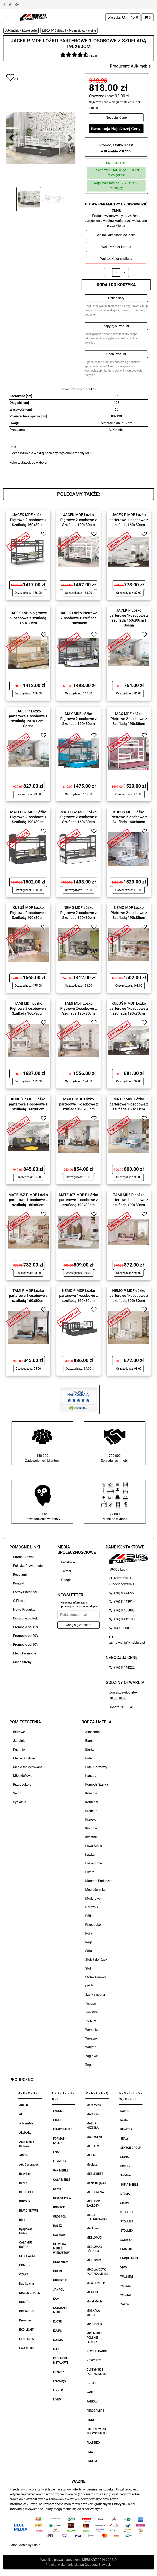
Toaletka (91, 2012)
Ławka (90, 1855)
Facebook (68, 1562)
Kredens (91, 1811)
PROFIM (91, 2461)
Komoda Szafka (96, 1784)
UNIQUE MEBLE (130, 2258)
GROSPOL (59, 2216)
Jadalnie (19, 1741)
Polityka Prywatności (28, 1566)
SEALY (124, 2138)
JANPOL (58, 2289)
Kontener (91, 1802)
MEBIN (90, 2155)
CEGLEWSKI (27, 2256)
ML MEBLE (93, 2292)
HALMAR (59, 2235)
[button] (11, 138)
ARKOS (23, 2155)
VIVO (123, 2267)
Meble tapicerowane (28, 1767)
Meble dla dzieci (25, 1758)
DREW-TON (26, 2311)
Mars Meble (94, 2105)
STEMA (125, 2193)
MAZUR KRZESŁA (92, 2125)
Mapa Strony (22, 1662)
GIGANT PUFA (62, 2198)
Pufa (88, 1933)
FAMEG (57, 2120)
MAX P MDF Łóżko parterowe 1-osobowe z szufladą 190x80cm (78, 1104)
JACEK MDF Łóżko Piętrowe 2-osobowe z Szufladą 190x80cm (78, 520)
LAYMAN (59, 2371)
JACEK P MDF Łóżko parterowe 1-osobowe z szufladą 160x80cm (129, 520)
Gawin (57, 2189)
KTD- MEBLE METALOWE (61, 2360)
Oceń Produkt (116, 354)
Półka (89, 1916)
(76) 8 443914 (122, 1602)
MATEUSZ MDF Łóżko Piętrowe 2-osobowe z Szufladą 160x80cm (78, 817)
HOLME (58, 2271)
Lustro (89, 1872)
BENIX (23, 2183)
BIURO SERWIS (28, 2210)
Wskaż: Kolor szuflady (116, 259)
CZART (23, 2274)
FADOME (58, 2111)
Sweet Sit (126, 2239)
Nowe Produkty (24, 1609)
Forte (56, 2152)
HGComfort (60, 2262)
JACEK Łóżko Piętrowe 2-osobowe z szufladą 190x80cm (78, 618)
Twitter (66, 1571)
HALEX (57, 2225)
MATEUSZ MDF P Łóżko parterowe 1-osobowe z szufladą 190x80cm (78, 1200)
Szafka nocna (95, 1995)
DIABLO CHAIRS (29, 2292)
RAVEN (124, 2111)
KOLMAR (59, 2340)
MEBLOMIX (93, 2260)
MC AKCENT (94, 2137)
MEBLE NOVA (95, 2192)
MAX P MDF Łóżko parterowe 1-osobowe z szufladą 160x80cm (129, 1104)
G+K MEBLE (60, 2170)
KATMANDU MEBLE (61, 2310)
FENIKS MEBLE (63, 2129)
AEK (22, 2114)
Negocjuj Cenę (116, 117)
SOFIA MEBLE (129, 2184)
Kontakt (18, 1583)
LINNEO (58, 2390)
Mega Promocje (24, 1653)
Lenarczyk (59, 2381)
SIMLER (125, 2166)
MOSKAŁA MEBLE (93, 2313)
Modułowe (93, 1898)
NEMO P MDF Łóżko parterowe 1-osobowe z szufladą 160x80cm (78, 1295)
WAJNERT (126, 2276)
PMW (89, 2451)
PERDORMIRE (95, 2410)
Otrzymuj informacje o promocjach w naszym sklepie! (79, 1604)
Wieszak (91, 2038)
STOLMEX (126, 2230)
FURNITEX (59, 2161)
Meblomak (93, 2228)
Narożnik (91, 1907)
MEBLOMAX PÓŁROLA (94, 2249)
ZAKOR (125, 2304)
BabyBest (25, 2173)
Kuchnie (19, 1749)
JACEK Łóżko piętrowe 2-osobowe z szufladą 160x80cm (28, 618)
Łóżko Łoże (93, 1863)
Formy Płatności (25, 1592)
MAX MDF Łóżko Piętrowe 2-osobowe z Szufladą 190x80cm (129, 718)
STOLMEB (126, 2221)
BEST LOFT (26, 2192)
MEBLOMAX (94, 2237)
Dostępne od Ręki (25, 1618)
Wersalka (92, 2030)
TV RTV (90, 2021)
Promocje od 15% (25, 1627)
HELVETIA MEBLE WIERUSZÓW (61, 2248)
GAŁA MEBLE (61, 2179)
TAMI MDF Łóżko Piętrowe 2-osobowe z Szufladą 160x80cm (28, 1008)
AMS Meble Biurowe (26, 2144)
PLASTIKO (93, 2442)
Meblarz (91, 2164)
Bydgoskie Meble (26, 2231)
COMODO (25, 2265)
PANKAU (92, 2401)
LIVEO (57, 2399)
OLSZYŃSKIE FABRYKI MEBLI (96, 2371)
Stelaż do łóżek (96, 1960)
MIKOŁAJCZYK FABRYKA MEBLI (97, 2271)
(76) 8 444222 (122, 1593)
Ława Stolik (93, 1846)
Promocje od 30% (25, 1644)
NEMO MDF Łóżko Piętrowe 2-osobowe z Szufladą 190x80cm (129, 912)
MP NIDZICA (94, 2324)
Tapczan (91, 2003)
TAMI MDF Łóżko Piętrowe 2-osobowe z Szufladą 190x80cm (78, 1008)
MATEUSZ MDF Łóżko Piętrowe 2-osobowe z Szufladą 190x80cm (28, 817)
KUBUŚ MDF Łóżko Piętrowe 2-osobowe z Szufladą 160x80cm (129, 817)
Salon (17, 1793)
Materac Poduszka (98, 1881)
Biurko (89, 1749)
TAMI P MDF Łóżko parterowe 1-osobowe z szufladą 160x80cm (28, 1295)
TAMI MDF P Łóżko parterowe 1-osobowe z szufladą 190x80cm (129, 1200)
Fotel (88, 1758)
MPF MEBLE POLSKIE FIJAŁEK (94, 2338)
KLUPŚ (57, 2330)
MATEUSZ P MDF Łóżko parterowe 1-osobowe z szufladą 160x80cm (28, 1200)
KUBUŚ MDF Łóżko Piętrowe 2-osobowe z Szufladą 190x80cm (28, 912)
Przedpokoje (22, 1784)
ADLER (23, 2105)
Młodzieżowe (22, 1776)
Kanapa (90, 1776)
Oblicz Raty (116, 298)
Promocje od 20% (25, 1636)
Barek (89, 1741)
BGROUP (24, 2201)
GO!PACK (59, 2207)
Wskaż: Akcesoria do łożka (116, 235)
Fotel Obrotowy (96, 1767)
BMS (22, 2219)
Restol (124, 2120)
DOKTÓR (24, 2302)
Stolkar (124, 2203)
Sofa (88, 1951)
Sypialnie (19, 1802)
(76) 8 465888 (122, 1610)
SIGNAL (125, 2157)
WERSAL (125, 2286)
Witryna (90, 2047)
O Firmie (19, 1601)
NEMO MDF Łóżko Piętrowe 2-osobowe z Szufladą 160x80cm (78, 912)
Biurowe (19, 1732)
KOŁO (57, 2349)
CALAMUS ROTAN (26, 2244)
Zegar (89, 2065)
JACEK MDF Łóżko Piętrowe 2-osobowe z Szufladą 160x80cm (28, 520)
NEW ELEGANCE (97, 2351)
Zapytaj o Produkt (116, 326)
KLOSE (57, 2321)
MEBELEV (92, 2146)
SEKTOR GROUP (130, 2147)
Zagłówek (92, 2056)
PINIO (90, 2420)
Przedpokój (93, 1925)
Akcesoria (92, 1732)
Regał (89, 1942)
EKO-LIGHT (26, 2329)
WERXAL (126, 2295)
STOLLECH (127, 2212)
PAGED (90, 2392)
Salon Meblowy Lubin (24, 2545)
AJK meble (141, 66)
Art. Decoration (29, 2164)
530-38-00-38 (121, 1628)
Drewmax (25, 2320)
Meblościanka (95, 1890)
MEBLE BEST (94, 2173)
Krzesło (90, 1819)
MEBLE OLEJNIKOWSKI (96, 2217)
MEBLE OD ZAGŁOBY (93, 2203)
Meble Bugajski (96, 2183)
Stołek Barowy (95, 1977)
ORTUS (90, 2383)
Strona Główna (24, 1557)
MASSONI (92, 2114)
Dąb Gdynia (26, 2283)
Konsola (91, 1793)
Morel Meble (94, 2301)
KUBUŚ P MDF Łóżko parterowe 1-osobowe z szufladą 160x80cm (28, 1104)
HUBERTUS (60, 2280)
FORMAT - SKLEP (59, 2140)
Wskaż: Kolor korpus (116, 247)
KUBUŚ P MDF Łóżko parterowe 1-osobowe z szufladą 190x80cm (129, 1008)
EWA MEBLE (27, 2348)
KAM (56, 2298)
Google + (67, 1580)
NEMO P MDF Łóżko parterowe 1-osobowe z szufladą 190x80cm (129, 1295)
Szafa (89, 1986)
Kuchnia (91, 1828)
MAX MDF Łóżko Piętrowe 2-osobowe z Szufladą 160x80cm (78, 718)
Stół (88, 1968)
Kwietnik (91, 1837)
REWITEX (126, 2129)
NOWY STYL (94, 2360)
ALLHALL (25, 2132)
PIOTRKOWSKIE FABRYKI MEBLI (96, 2431)
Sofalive (125, 2175)
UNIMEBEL (127, 2249)
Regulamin (21, 1574)
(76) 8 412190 (122, 1619)
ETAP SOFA (26, 2338)
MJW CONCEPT (96, 2283)
